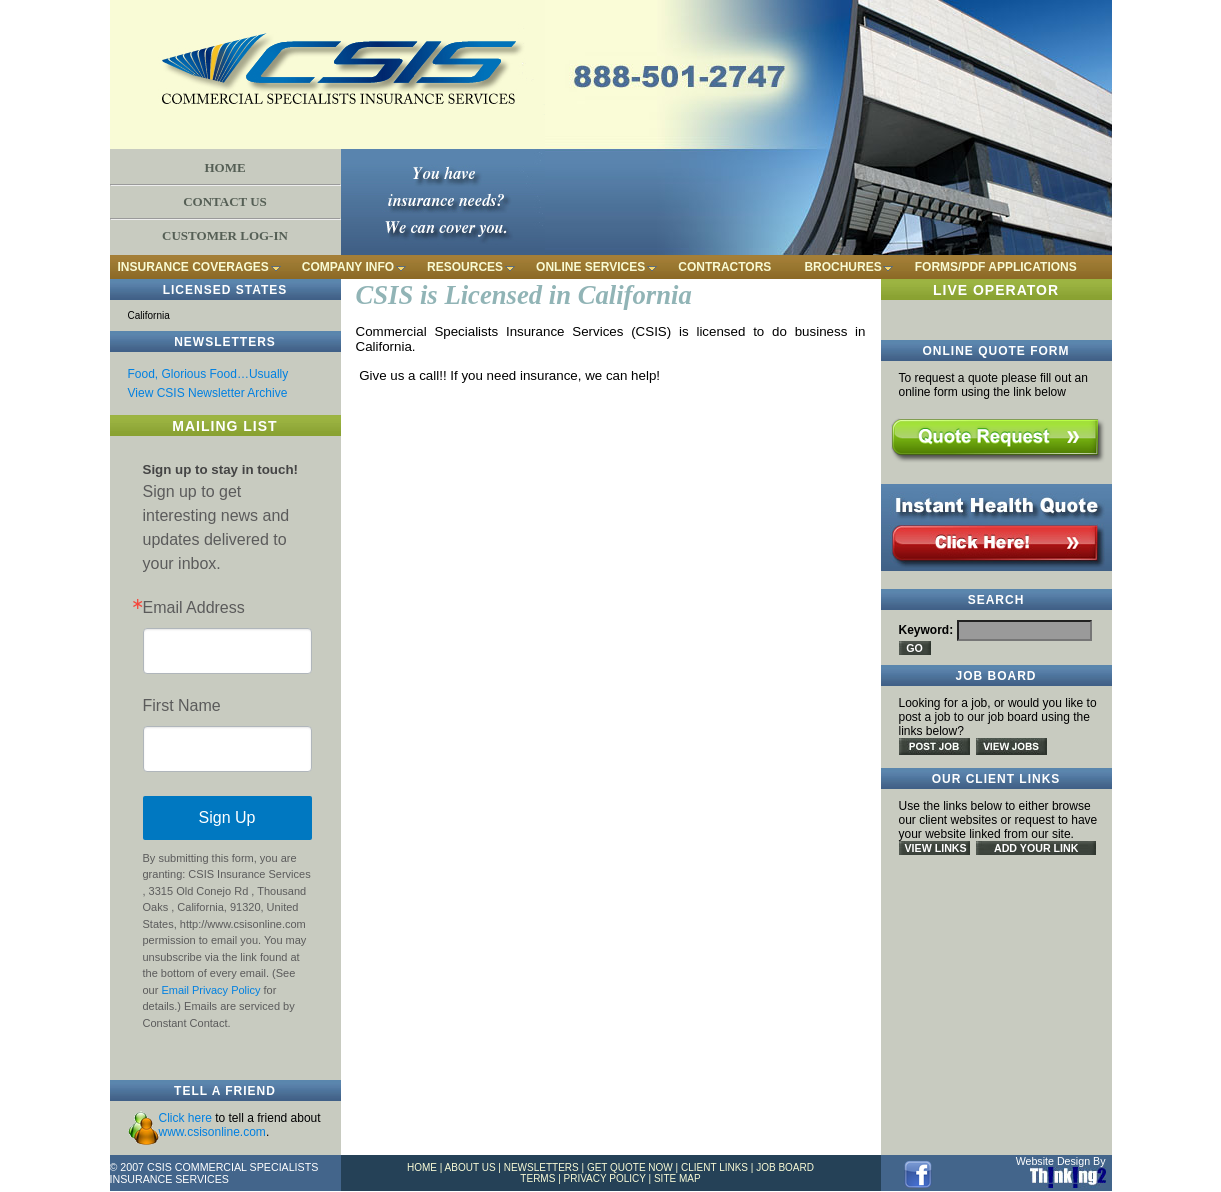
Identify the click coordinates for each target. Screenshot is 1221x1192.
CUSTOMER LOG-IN (225, 235)
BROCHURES (842, 267)
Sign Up (227, 817)
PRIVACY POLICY (605, 1178)
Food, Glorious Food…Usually (208, 374)
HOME (224, 167)
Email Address (194, 608)
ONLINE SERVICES (590, 267)
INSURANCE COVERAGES (193, 267)
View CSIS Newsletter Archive (208, 393)
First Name (182, 706)
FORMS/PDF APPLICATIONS (996, 267)
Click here (185, 1118)
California (149, 315)
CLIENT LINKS (714, 1167)
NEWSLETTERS (541, 1167)
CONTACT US (225, 201)
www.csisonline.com (212, 1132)
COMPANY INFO (348, 267)
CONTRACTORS (724, 267)
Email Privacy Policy (210, 990)
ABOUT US (470, 1167)
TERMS (537, 1178)
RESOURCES (465, 267)
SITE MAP (677, 1178)
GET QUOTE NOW (630, 1167)
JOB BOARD (785, 1167)
